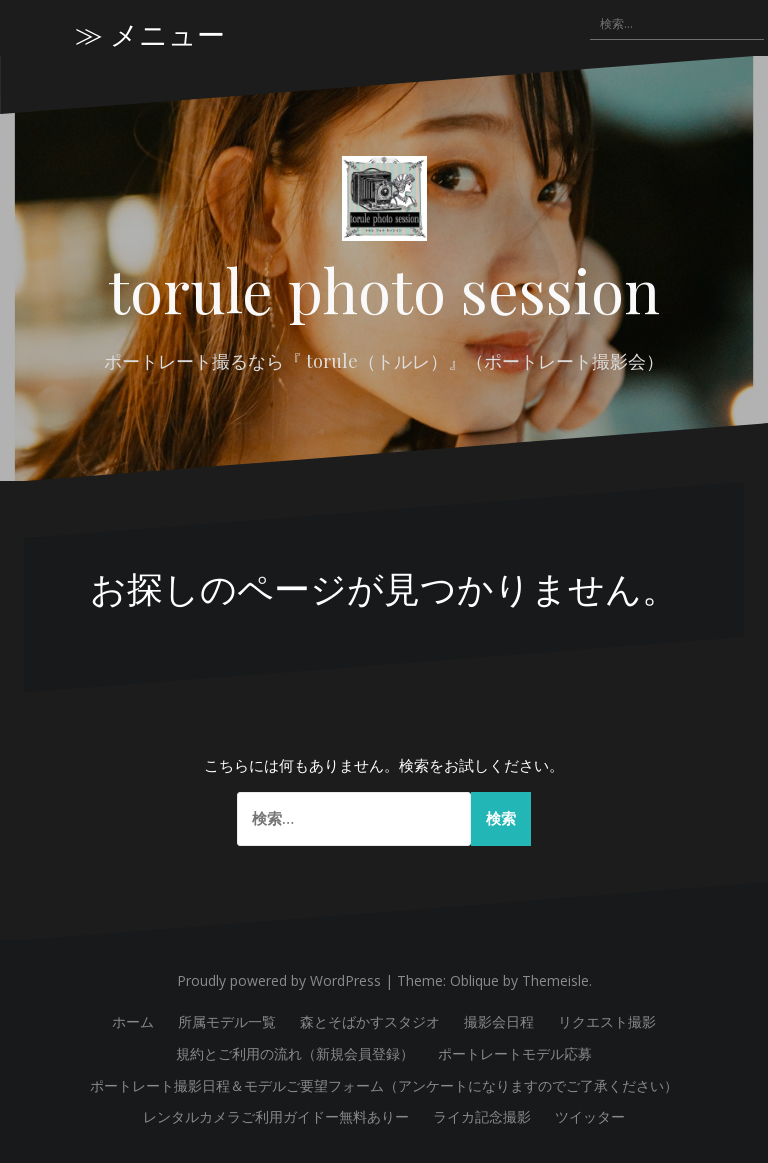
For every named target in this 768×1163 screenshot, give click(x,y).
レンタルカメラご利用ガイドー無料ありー (276, 1116)
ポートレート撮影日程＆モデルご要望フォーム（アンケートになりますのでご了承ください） (384, 1085)
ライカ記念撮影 (482, 1116)
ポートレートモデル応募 (515, 1053)
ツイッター (590, 1116)
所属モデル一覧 (227, 1021)
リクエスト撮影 (607, 1021)
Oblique (474, 980)
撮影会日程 (499, 1021)
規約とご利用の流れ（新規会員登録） (295, 1053)
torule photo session (384, 289)
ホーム (133, 1021)
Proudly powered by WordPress (279, 980)
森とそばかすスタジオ (370, 1021)
